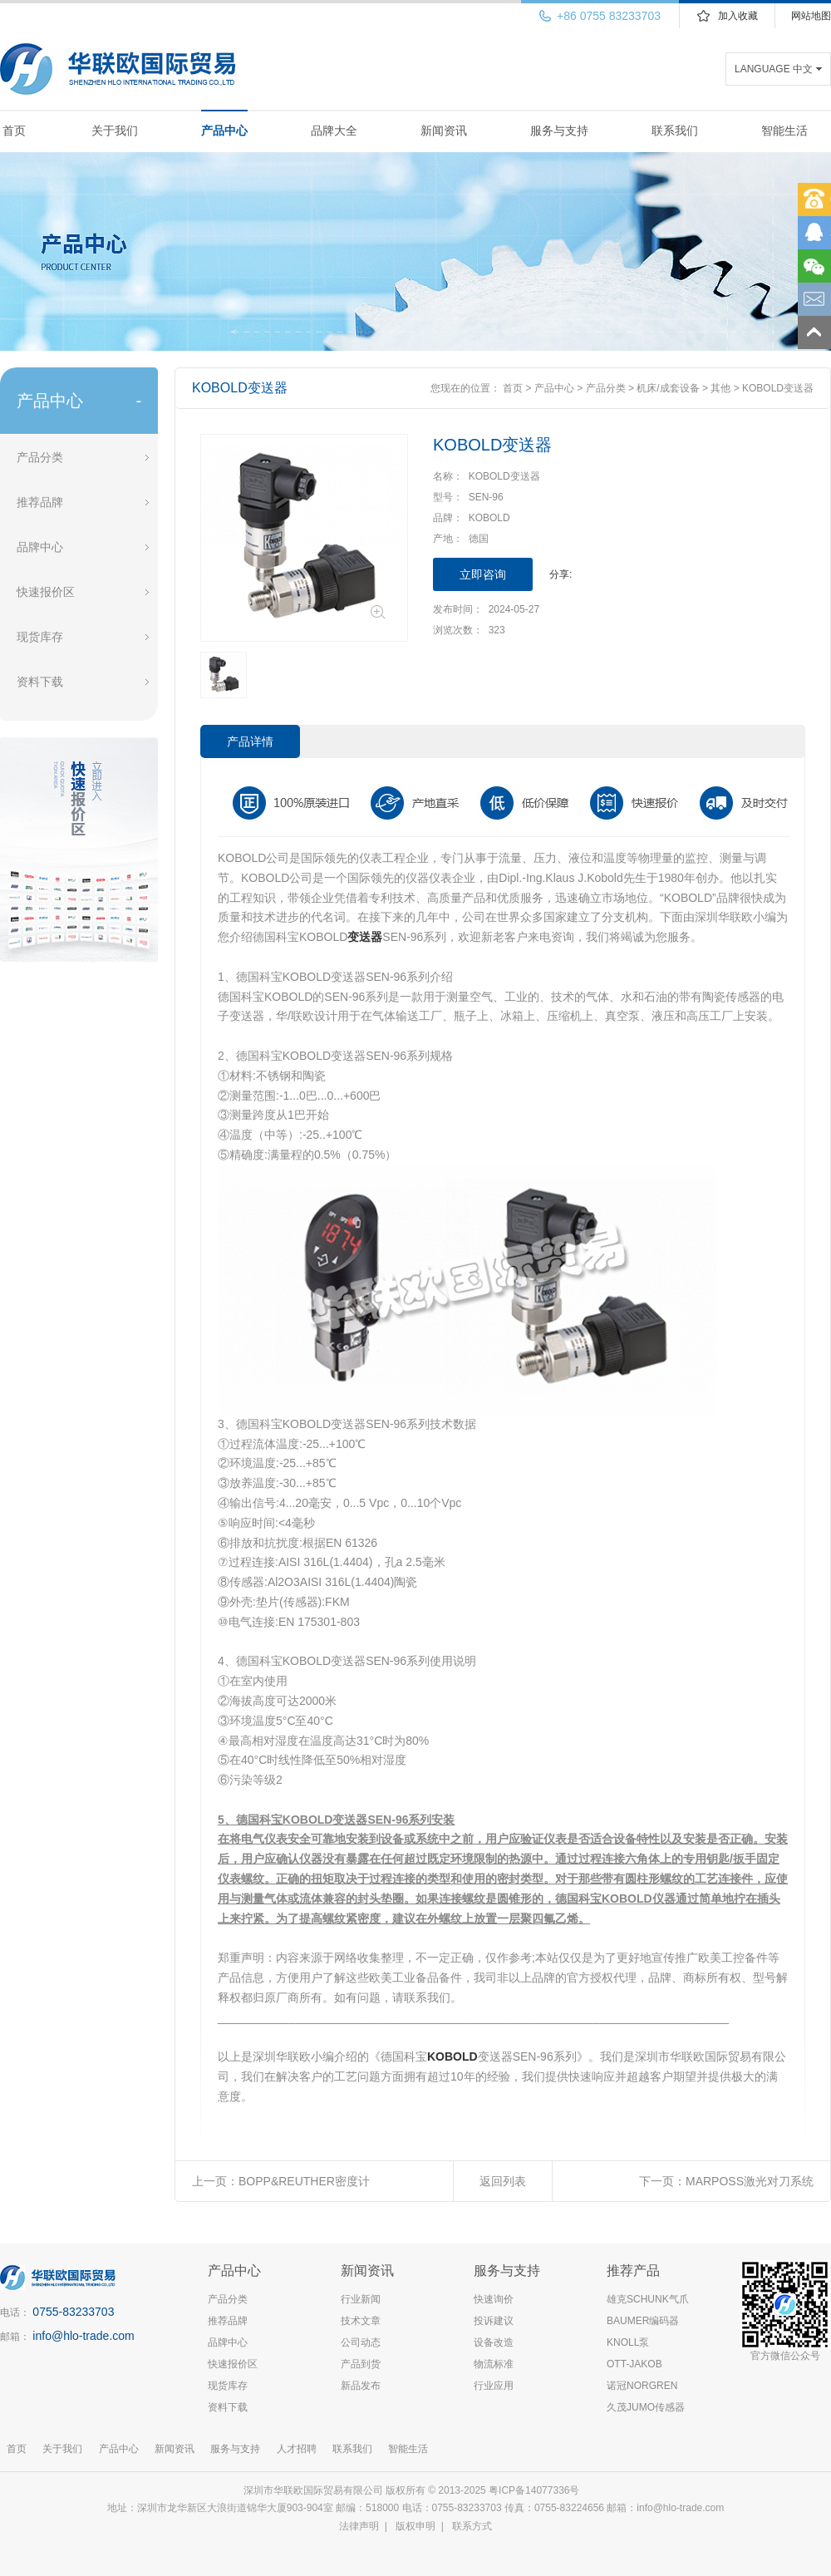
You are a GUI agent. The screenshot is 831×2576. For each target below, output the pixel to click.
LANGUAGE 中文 (774, 69)
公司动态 (361, 2342)
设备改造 (494, 2342)
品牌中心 (40, 547)
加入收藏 (738, 16)
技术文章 (361, 2321)
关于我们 (114, 130)
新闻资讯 (443, 130)
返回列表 (502, 2181)
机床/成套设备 (668, 388)
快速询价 (494, 2299)
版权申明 (415, 2526)
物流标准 (494, 2364)
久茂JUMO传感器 (646, 2407)
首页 (14, 130)
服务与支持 (559, 130)
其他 (720, 388)
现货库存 (40, 636)
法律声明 (359, 2526)
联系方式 (472, 2526)
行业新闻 (361, 2299)
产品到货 (361, 2364)
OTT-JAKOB (634, 2364)
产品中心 (224, 130)
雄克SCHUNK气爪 (648, 2299)
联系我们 (675, 130)
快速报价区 (46, 591)
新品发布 (361, 2385)
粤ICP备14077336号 (536, 2490)
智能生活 (784, 130)
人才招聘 (297, 2449)
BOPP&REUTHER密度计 (304, 2181)
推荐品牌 (40, 502)
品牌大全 (334, 130)
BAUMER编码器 (643, 2321)
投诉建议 (494, 2321)
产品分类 (40, 457)
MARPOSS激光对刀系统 (750, 2181)
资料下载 (40, 681)
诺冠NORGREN (642, 2385)
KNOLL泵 (628, 2342)
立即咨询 (483, 574)
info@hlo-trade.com (83, 2335)
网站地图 (811, 16)
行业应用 (494, 2385)
